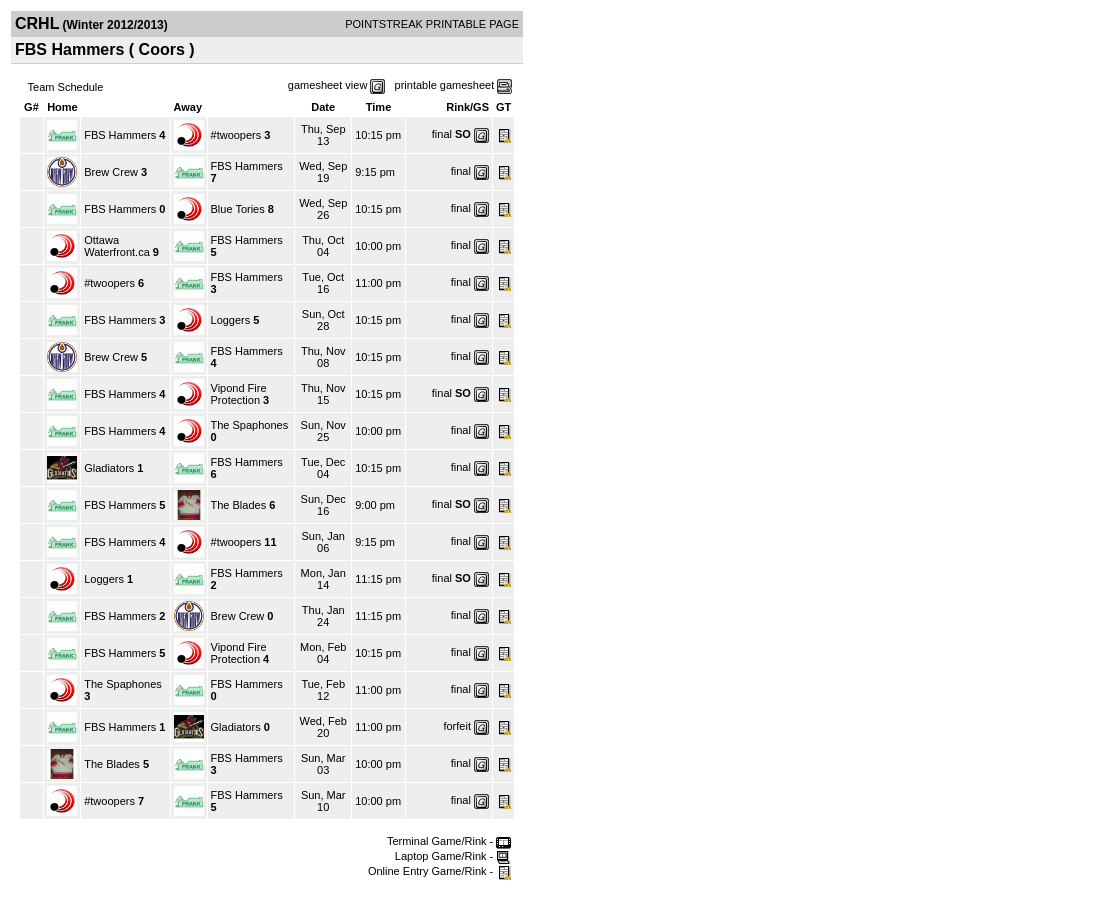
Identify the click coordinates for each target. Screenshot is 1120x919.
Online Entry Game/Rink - (439, 871)
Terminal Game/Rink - (449, 841)
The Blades (239, 505)
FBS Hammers (120, 135)
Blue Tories (238, 209)
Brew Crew (111, 172)
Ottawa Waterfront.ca (117, 246)
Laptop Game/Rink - (453, 856)
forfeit (457, 726)
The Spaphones (250, 425)
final (442, 134)
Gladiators (109, 468)
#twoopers (236, 135)
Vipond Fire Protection (239, 394)
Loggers (231, 320)
